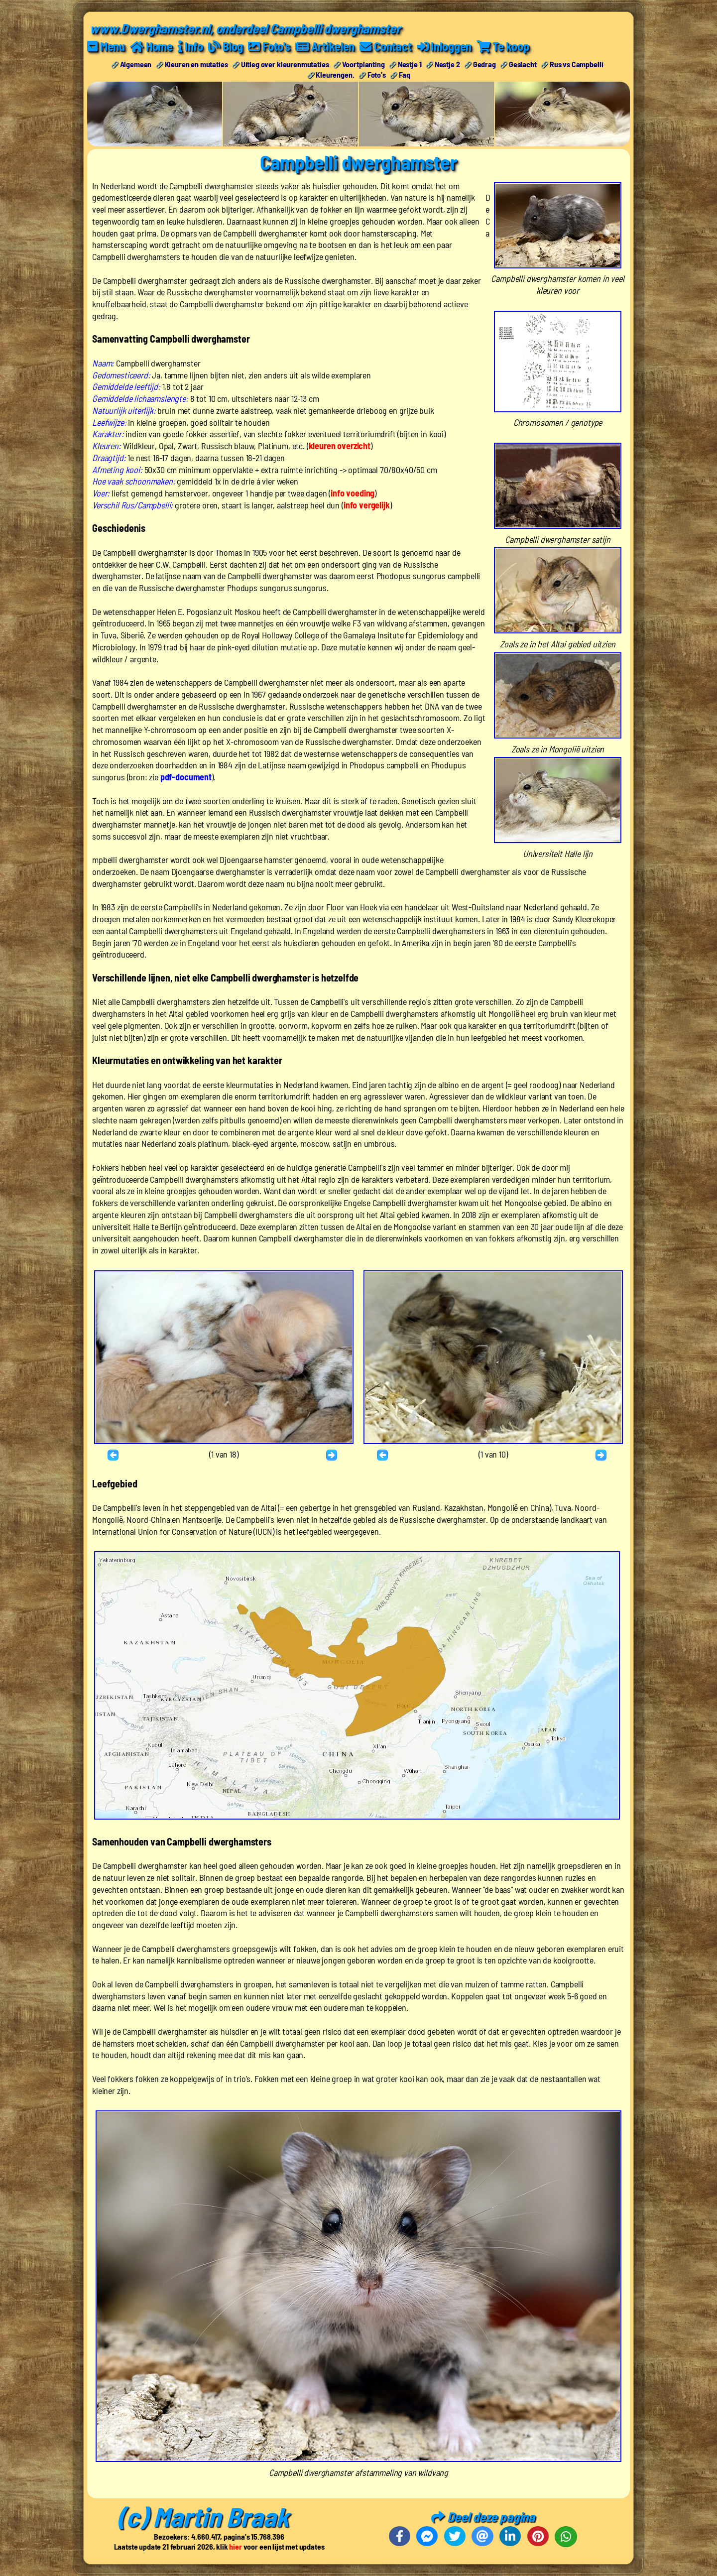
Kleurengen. (335, 74)
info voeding (352, 493)
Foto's (376, 74)
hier (235, 2546)
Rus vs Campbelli (576, 64)
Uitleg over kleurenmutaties (285, 64)
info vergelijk (367, 504)
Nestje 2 (447, 64)
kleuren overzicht (339, 445)
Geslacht (523, 64)
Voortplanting (363, 64)
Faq (404, 74)
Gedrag (484, 64)
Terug (114, 1456)
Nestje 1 (410, 64)
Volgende (333, 1456)
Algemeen (136, 64)
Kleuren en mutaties (196, 64)
